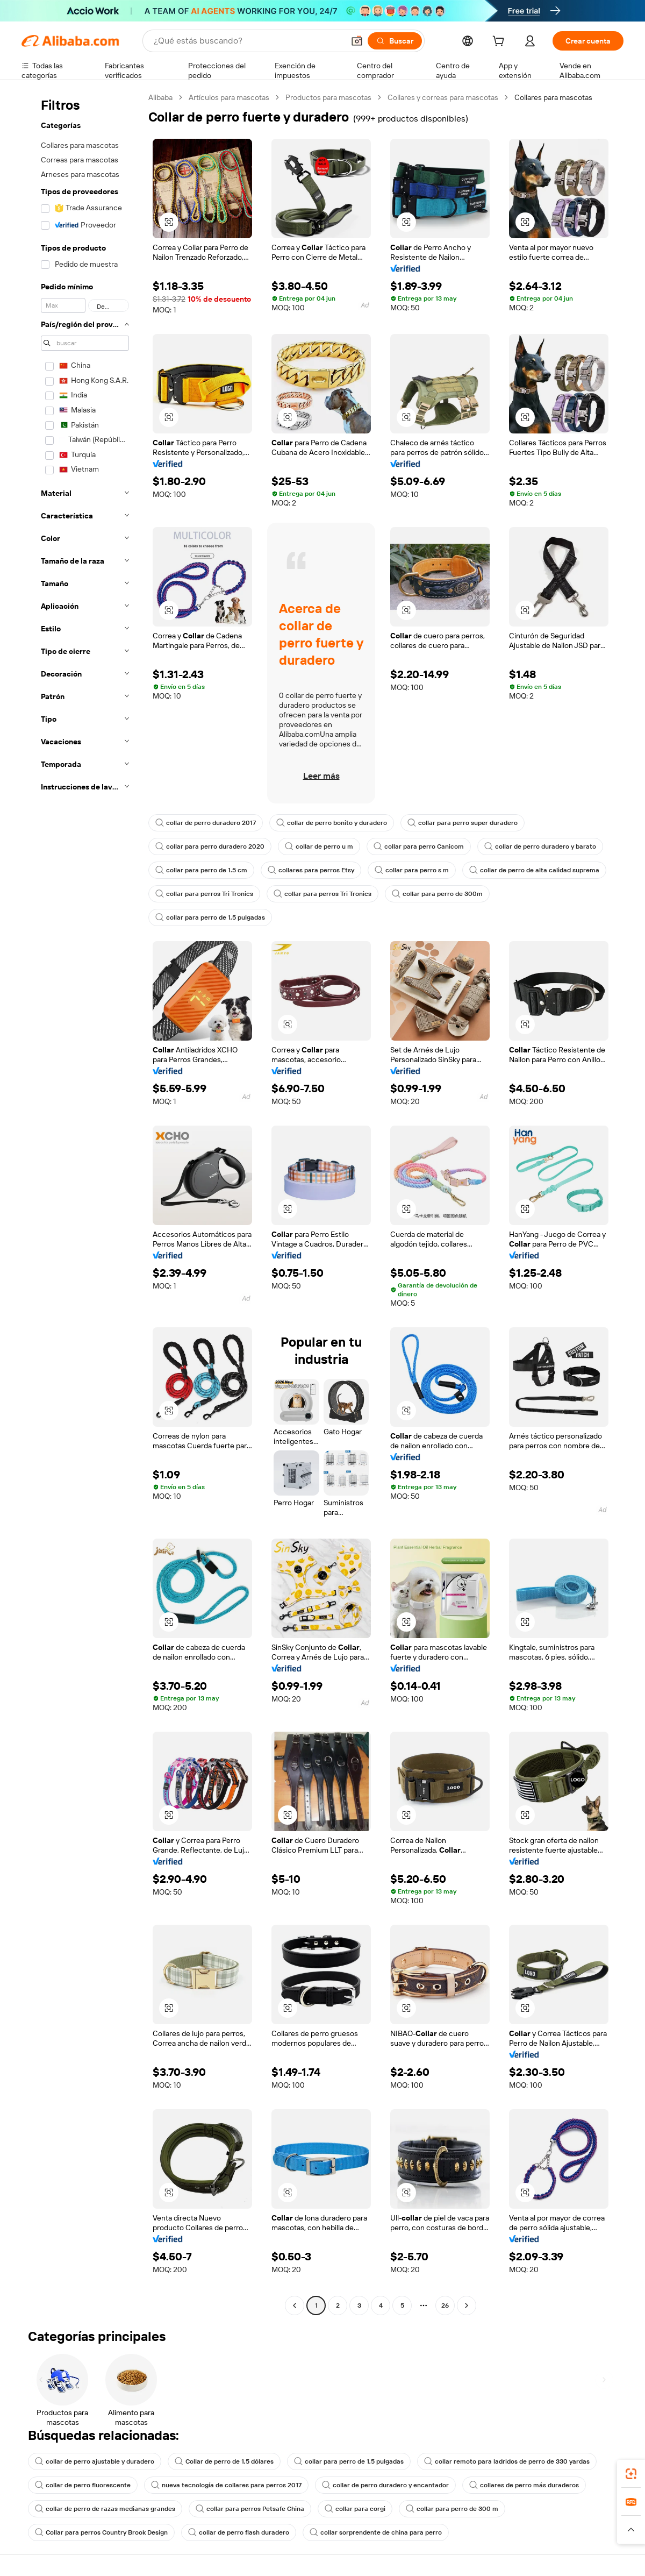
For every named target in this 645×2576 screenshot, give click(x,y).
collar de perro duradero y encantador (385, 2485)
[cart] (500, 42)
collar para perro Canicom (419, 846)
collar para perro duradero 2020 (209, 846)
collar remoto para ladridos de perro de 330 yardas (507, 2461)
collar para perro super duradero (462, 823)
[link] (631, 2474)
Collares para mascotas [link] (553, 97)
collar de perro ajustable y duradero (94, 2461)
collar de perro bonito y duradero (331, 823)
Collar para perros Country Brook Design (101, 2532)
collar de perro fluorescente (83, 2485)
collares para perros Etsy (311, 870)
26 (445, 2305)
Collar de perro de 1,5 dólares (224, 2461)
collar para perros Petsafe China (250, 2508)
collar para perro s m (412, 870)
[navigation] (81, 1202)
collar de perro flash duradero (238, 2532)
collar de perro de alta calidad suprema (534, 870)
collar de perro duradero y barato (540, 846)
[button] (356, 40)
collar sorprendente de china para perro (376, 2532)
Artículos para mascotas (229, 97)
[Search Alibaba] (248, 41)
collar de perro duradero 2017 (205, 823)
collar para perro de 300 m (452, 2508)
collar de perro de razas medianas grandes (105, 2508)
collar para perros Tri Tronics (204, 893)
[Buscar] (395, 40)
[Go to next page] (466, 2305)
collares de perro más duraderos (524, 2485)
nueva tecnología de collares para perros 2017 (226, 2485)
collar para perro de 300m (437, 893)
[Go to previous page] (294, 2305)
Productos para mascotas (328, 97)
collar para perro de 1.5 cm (201, 870)
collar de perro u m (319, 846)
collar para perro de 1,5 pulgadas (210, 917)
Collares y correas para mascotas (443, 97)
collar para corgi (355, 2508)
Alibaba (160, 97)
